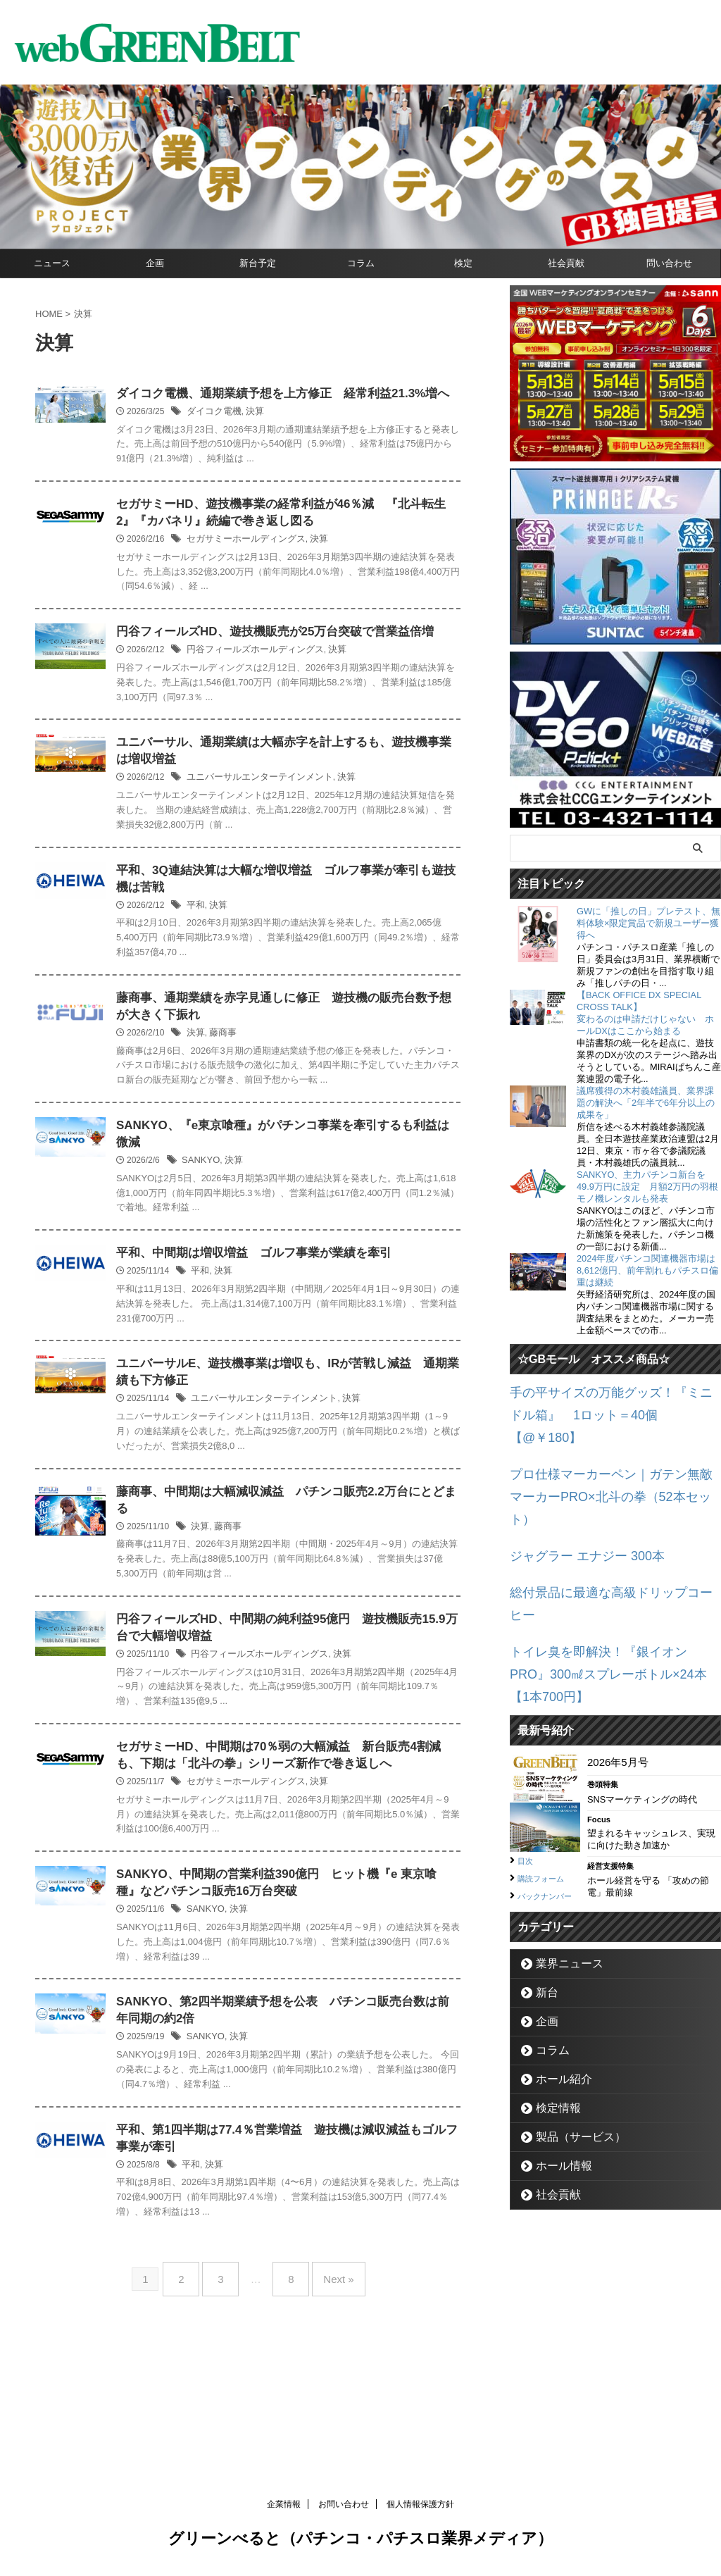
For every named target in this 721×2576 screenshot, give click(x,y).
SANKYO (269, 1241)
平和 (265, 966)
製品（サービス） (570, 2033)
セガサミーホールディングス (312, 575)
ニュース (52, 263)
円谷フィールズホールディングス (320, 706)
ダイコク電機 (282, 431)
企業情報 (284, 2510)
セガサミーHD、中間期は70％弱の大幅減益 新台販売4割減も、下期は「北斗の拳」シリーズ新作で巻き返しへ (319, 1860)
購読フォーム (547, 1759)
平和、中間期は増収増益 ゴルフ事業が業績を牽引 (316, 1334)
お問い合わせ (343, 2510)
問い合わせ (669, 263)
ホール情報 (556, 2062)
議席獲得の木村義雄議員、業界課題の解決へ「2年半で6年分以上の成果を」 (646, 1102)
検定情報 (552, 2004)
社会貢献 (566, 263)
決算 (320, 431)
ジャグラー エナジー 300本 (574, 1495)
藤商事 (290, 1097)
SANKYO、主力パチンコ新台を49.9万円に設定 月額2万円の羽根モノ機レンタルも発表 (647, 1186)
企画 (155, 263)
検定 (463, 263)
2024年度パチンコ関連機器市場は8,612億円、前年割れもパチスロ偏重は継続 (647, 1270)
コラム (361, 263)
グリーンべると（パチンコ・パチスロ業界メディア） (360, 2544)
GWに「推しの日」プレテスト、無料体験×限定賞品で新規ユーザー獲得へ (648, 923)
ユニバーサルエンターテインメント (324, 836)
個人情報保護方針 (420, 2510)
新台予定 (257, 263)
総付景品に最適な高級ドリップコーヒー (605, 1528)
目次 (527, 1742)
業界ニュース (561, 1860)
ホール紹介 (556, 1975)
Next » (328, 2396)
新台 (543, 1889)
